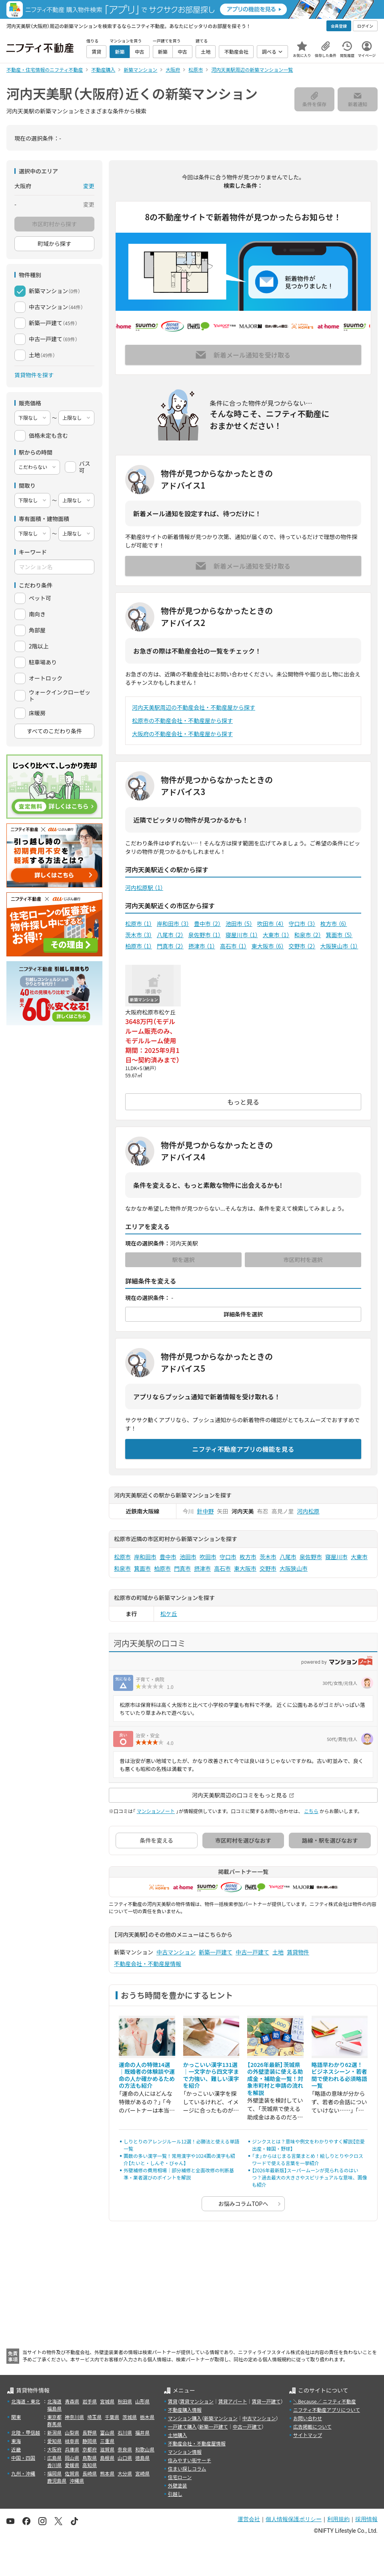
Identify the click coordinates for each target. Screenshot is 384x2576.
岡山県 (72, 2457)
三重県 (107, 2440)
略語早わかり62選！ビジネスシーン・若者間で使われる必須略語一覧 (339, 2075)
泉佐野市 (204, 935)
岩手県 (89, 2401)
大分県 (125, 2473)
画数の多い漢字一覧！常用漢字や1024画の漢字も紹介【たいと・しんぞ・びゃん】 (179, 2159)
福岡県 (54, 2473)
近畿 (16, 2449)
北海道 (54, 2401)
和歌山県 (144, 2449)
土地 (278, 1952)
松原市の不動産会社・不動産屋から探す (182, 720)
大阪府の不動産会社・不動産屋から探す (182, 734)
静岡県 (89, 2440)
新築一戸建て (215, 1952)
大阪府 (54, 2449)
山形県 (142, 2401)
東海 (16, 2440)
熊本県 (107, 2473)
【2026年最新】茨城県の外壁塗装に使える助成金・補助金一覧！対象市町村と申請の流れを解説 (275, 2079)
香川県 (54, 2464)
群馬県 (54, 2424)
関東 (16, 2416)
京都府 (89, 2449)
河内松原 (308, 1511)
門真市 (170, 946)
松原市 (138, 924)
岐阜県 (72, 2440)
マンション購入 (185, 2418)
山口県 (125, 2457)
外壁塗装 (177, 2485)
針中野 (205, 1511)
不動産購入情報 (185, 2409)
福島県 (54, 2408)
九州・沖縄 (23, 2473)
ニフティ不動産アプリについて (326, 2409)
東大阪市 (268, 946)
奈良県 (125, 2449)
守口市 (302, 924)
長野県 (89, 2432)
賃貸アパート (232, 2401)
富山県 (107, 2432)
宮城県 (107, 2401)
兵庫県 (72, 2449)
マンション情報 (185, 2451)
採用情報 (366, 2519)
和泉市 (307, 935)
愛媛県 (72, 2464)
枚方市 (333, 924)
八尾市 (170, 935)
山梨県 (72, 2432)
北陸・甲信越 (25, 2432)
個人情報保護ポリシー (294, 2519)
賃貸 (173, 2401)
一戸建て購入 (182, 2426)
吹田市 (270, 924)
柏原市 (138, 946)
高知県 (89, 2464)
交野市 (302, 946)
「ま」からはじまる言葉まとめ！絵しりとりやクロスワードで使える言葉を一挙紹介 (307, 2159)
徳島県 (142, 2457)
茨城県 (129, 2416)
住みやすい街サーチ (189, 2460)
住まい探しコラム (187, 2468)
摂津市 (201, 946)
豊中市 (207, 924)
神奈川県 (74, 2416)
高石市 (233, 946)
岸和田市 (173, 924)
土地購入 (177, 2434)
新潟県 (54, 2432)
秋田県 (125, 2401)
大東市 (276, 935)
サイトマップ (307, 2434)
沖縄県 (77, 2480)
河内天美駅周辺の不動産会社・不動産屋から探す (193, 707)
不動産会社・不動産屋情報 (147, 1964)
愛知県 (54, 2440)
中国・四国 (23, 2457)
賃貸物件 (298, 1952)
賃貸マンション (197, 2401)
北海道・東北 (25, 2401)
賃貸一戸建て (266, 2401)
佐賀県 (72, 2473)
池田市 (239, 924)
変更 (88, 186)
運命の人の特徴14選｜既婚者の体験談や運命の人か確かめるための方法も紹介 (147, 2075)
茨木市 (138, 935)
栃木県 (147, 2416)
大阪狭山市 (339, 946)
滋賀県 (107, 2449)
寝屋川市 (242, 935)
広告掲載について (312, 2426)
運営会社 (249, 2519)
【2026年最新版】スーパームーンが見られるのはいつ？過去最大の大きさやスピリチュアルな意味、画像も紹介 (309, 2177)
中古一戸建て (252, 1952)
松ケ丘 (168, 1614)
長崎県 (89, 2473)
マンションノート (156, 1810)
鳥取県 (89, 2457)
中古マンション (176, 1952)
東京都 (54, 2416)
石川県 (125, 2432)
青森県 (72, 2401)
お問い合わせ (307, 2418)
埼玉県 (94, 2416)
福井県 (142, 2432)
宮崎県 (142, 2473)
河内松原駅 (144, 887)
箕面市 (339, 935)
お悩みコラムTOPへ (243, 2204)
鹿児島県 (56, 2480)
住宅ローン (180, 2476)
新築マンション (221, 2418)
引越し (175, 2493)
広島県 (54, 2457)
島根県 (107, 2457)
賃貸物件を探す (34, 375)
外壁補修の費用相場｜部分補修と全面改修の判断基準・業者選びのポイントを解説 (179, 2174)
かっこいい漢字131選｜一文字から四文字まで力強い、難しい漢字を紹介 (211, 2075)
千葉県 (112, 2416)
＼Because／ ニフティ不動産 (324, 2401)
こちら (311, 1810)
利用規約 (338, 2519)
